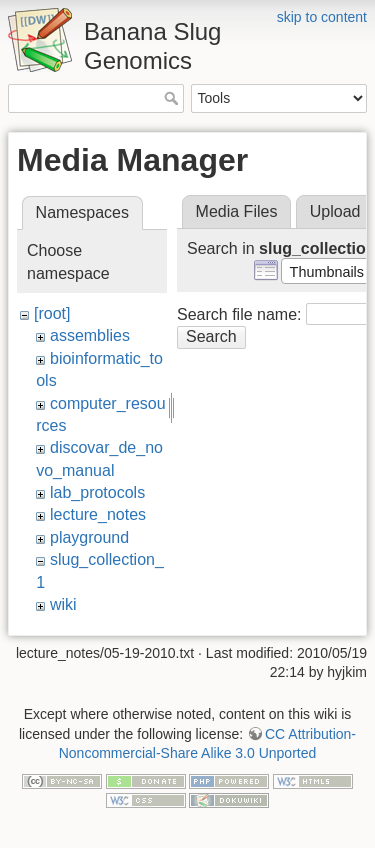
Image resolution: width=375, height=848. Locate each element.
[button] (326, 271)
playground (89, 537)
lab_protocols (97, 492)
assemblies (90, 335)
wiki (63, 604)
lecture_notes (98, 514)
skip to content (322, 17)
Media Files (237, 211)
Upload (335, 211)
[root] (52, 313)
